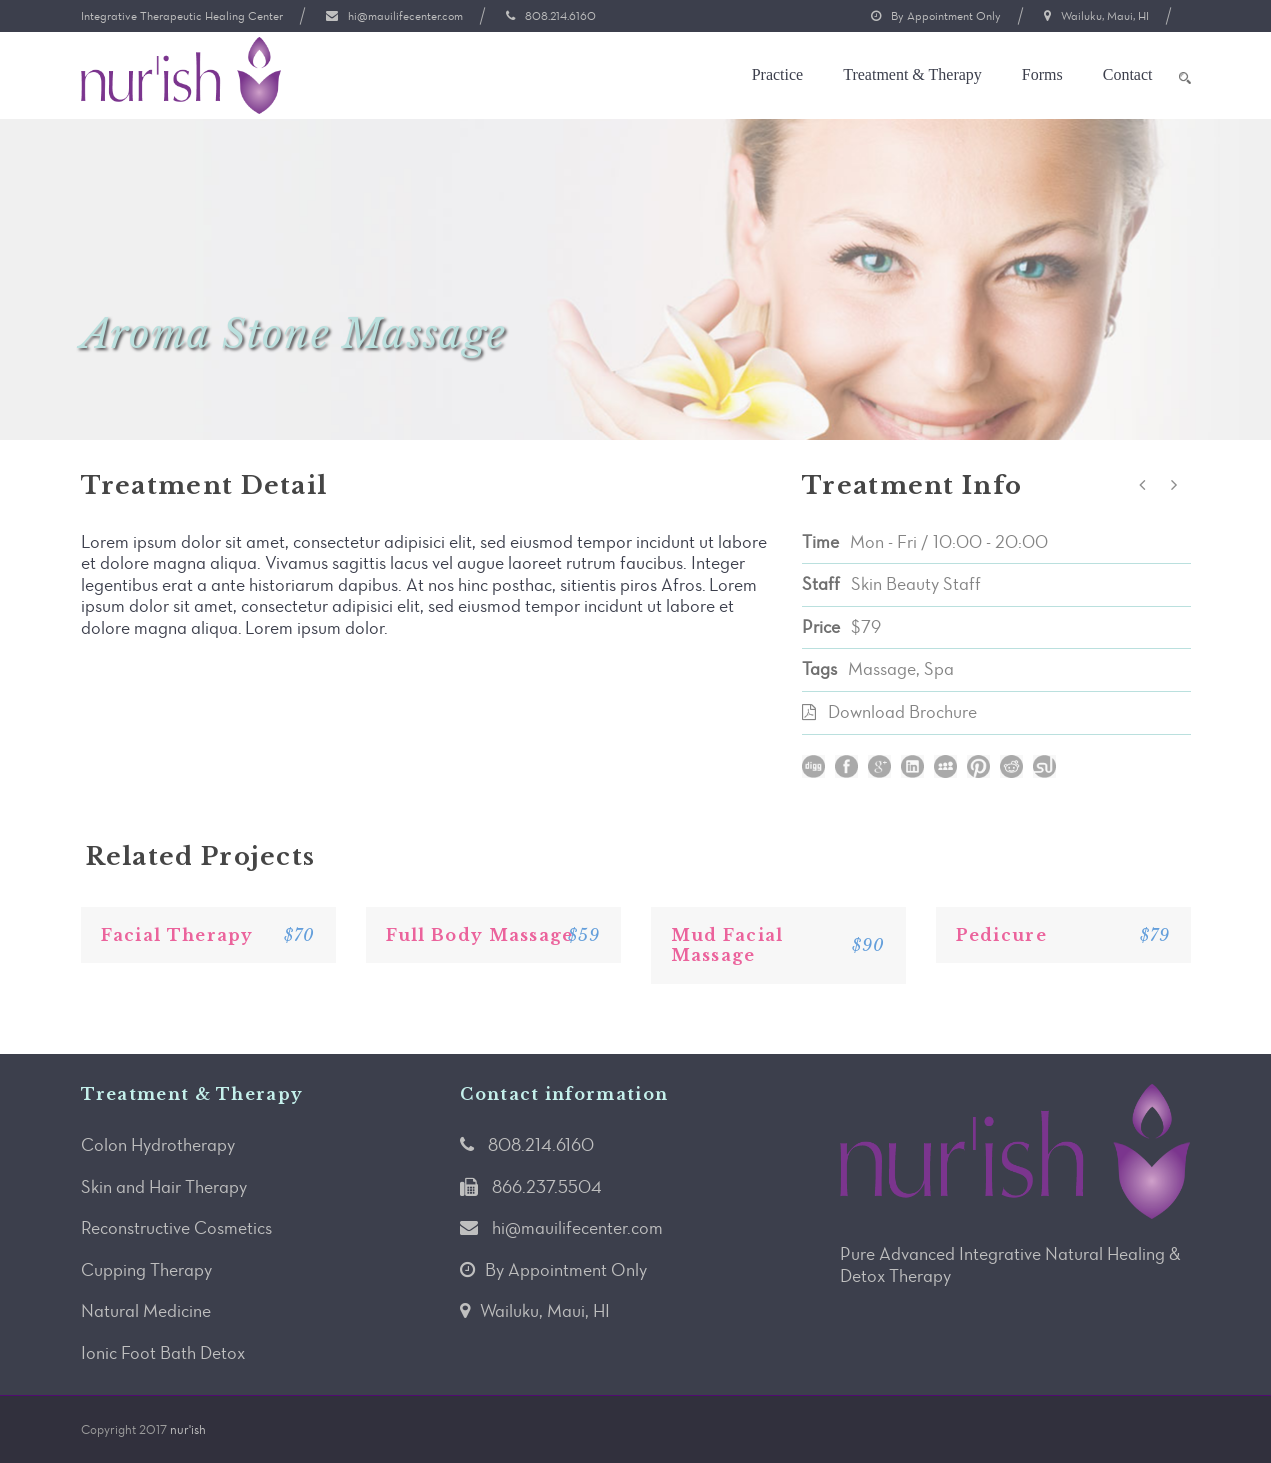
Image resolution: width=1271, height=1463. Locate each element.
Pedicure (1001, 935)
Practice (778, 74)
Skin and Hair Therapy (164, 1187)
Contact (1128, 74)
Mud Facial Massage (727, 945)
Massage (882, 669)
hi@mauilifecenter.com (405, 16)
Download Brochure (902, 712)
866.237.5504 (547, 1187)
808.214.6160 (560, 16)
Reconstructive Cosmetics (176, 1228)
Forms (1042, 74)
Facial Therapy (177, 935)
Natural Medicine (146, 1311)
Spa (939, 669)
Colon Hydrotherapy (158, 1145)
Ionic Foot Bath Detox (163, 1353)
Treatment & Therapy (912, 74)
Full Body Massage (480, 935)
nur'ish (188, 1429)
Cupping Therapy (146, 1270)
